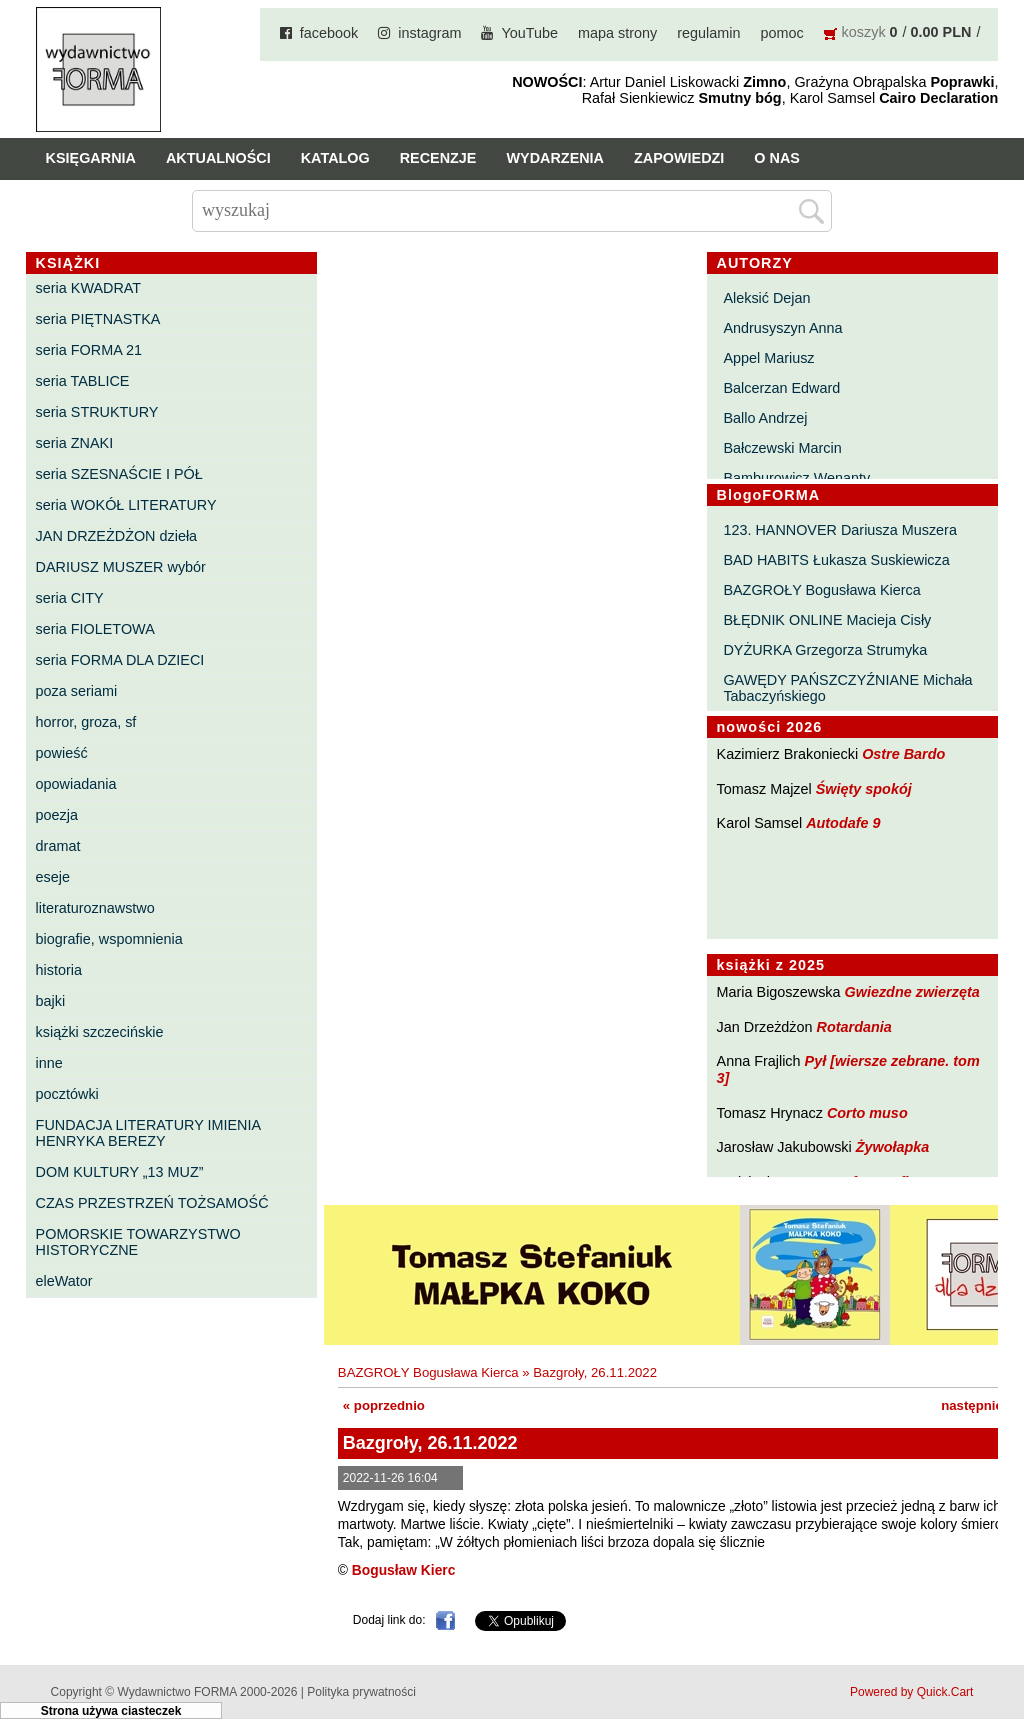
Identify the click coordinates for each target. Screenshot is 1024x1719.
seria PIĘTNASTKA (98, 319)
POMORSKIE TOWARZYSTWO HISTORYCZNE (138, 1242)
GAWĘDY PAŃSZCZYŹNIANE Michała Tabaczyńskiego (847, 688)
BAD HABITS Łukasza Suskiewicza (836, 560)
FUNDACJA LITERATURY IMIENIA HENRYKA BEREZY (148, 1133)
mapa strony (617, 33)
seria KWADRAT (89, 288)
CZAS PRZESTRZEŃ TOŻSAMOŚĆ (152, 1203)
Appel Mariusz (768, 358)
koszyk (864, 32)
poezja (57, 815)
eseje (53, 877)
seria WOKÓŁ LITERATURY (126, 505)
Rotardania (854, 1027)
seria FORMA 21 (89, 350)
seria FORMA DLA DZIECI (120, 660)
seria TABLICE (83, 381)
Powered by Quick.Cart (911, 1692)
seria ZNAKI (75, 443)
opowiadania (76, 784)
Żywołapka (893, 1147)
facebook (329, 33)
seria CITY (70, 598)
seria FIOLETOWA (95, 629)
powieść (62, 753)
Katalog (335, 158)
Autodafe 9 (843, 823)
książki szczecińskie (100, 1032)
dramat (58, 846)
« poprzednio (384, 1405)
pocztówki (67, 1094)
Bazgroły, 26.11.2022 (595, 1372)
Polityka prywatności (361, 1692)
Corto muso (867, 1113)
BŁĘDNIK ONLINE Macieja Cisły (827, 620)
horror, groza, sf (86, 722)
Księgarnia (91, 158)
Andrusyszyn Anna (782, 328)
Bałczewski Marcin (782, 448)
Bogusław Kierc (404, 1570)
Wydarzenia (555, 158)
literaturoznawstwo (95, 908)
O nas (777, 158)
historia (59, 970)
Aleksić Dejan (766, 298)
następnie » (977, 1405)
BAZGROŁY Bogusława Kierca (821, 590)
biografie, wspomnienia (109, 939)
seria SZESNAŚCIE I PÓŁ (119, 474)
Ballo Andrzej (765, 418)
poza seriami (77, 691)
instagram (429, 33)
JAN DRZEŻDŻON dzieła (117, 536)
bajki (51, 1001)
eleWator (64, 1281)
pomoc (781, 33)
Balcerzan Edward (781, 388)
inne (49, 1063)
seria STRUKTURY (97, 412)
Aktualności (218, 158)
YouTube (529, 33)
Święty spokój (864, 789)
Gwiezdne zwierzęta (912, 992)
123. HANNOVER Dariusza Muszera (840, 530)
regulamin (708, 33)
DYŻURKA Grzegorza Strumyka (825, 650)
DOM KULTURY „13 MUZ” (120, 1172)
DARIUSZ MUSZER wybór (121, 567)
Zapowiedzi (679, 158)
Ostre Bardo (903, 754)
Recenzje (438, 158)
